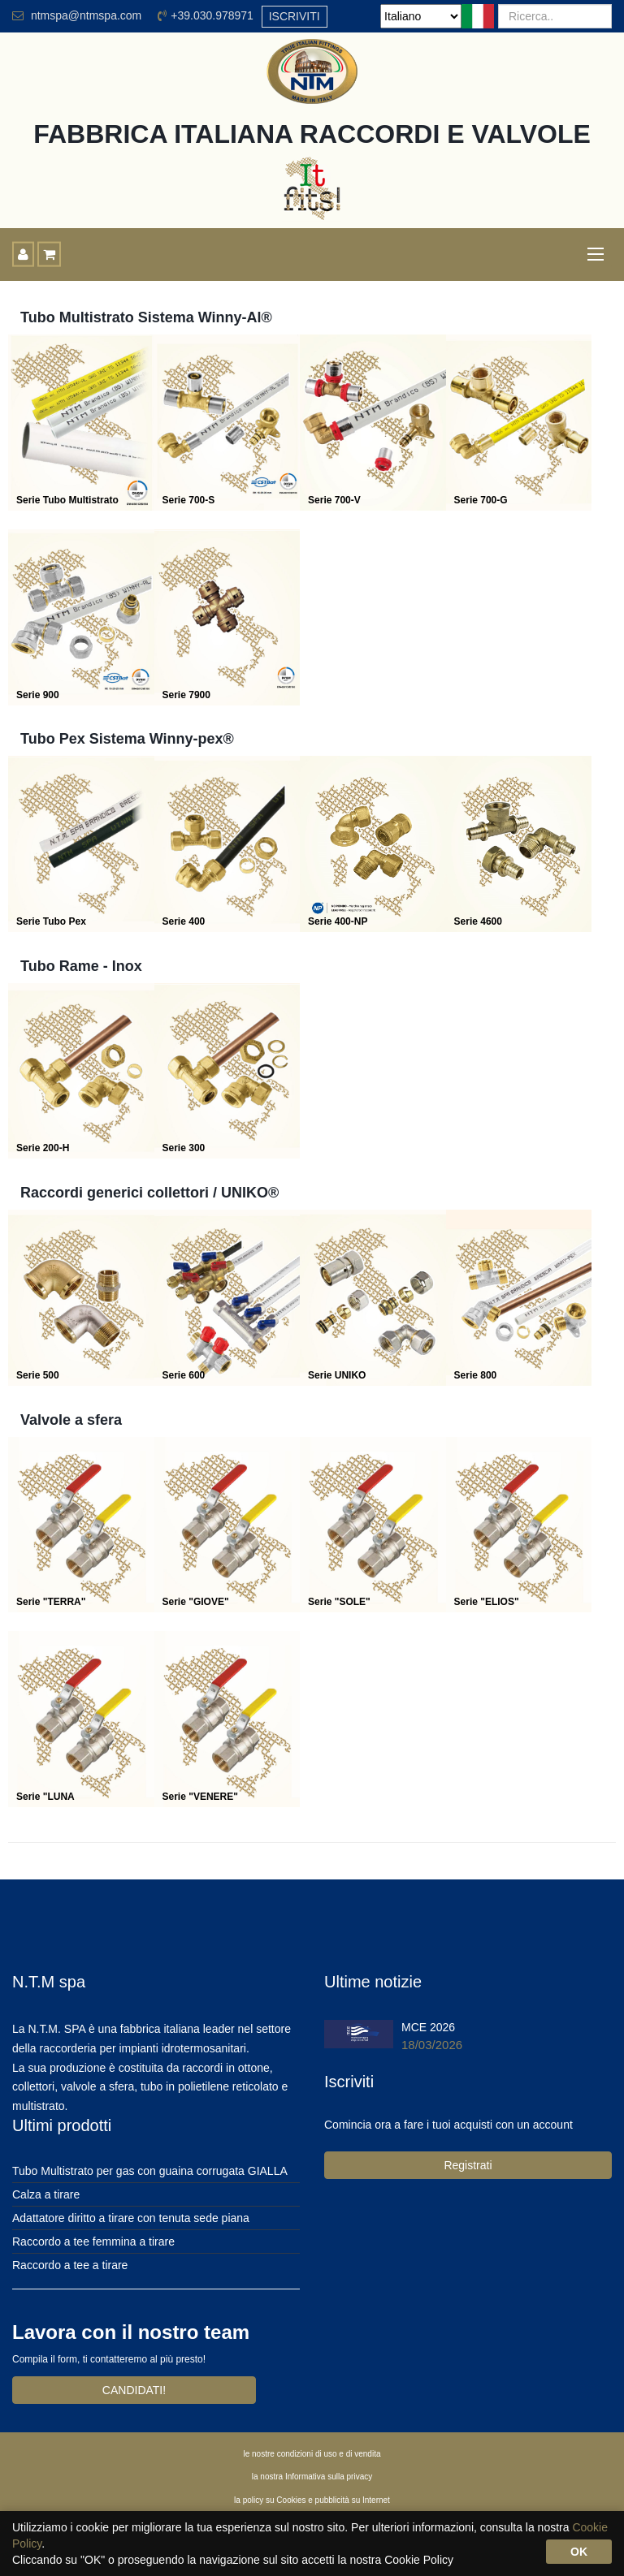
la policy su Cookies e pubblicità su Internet (312, 2500)
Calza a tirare (46, 2194)
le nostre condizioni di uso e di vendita (312, 2453)
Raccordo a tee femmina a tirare (93, 2241)
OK (578, 2551)
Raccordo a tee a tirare (70, 2265)
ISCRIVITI (294, 16)
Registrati (468, 2165)
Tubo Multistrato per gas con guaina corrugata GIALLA (150, 2170)
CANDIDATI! (134, 2390)
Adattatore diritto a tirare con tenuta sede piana (130, 2217)
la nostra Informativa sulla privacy (312, 2476)
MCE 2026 (428, 2027)
